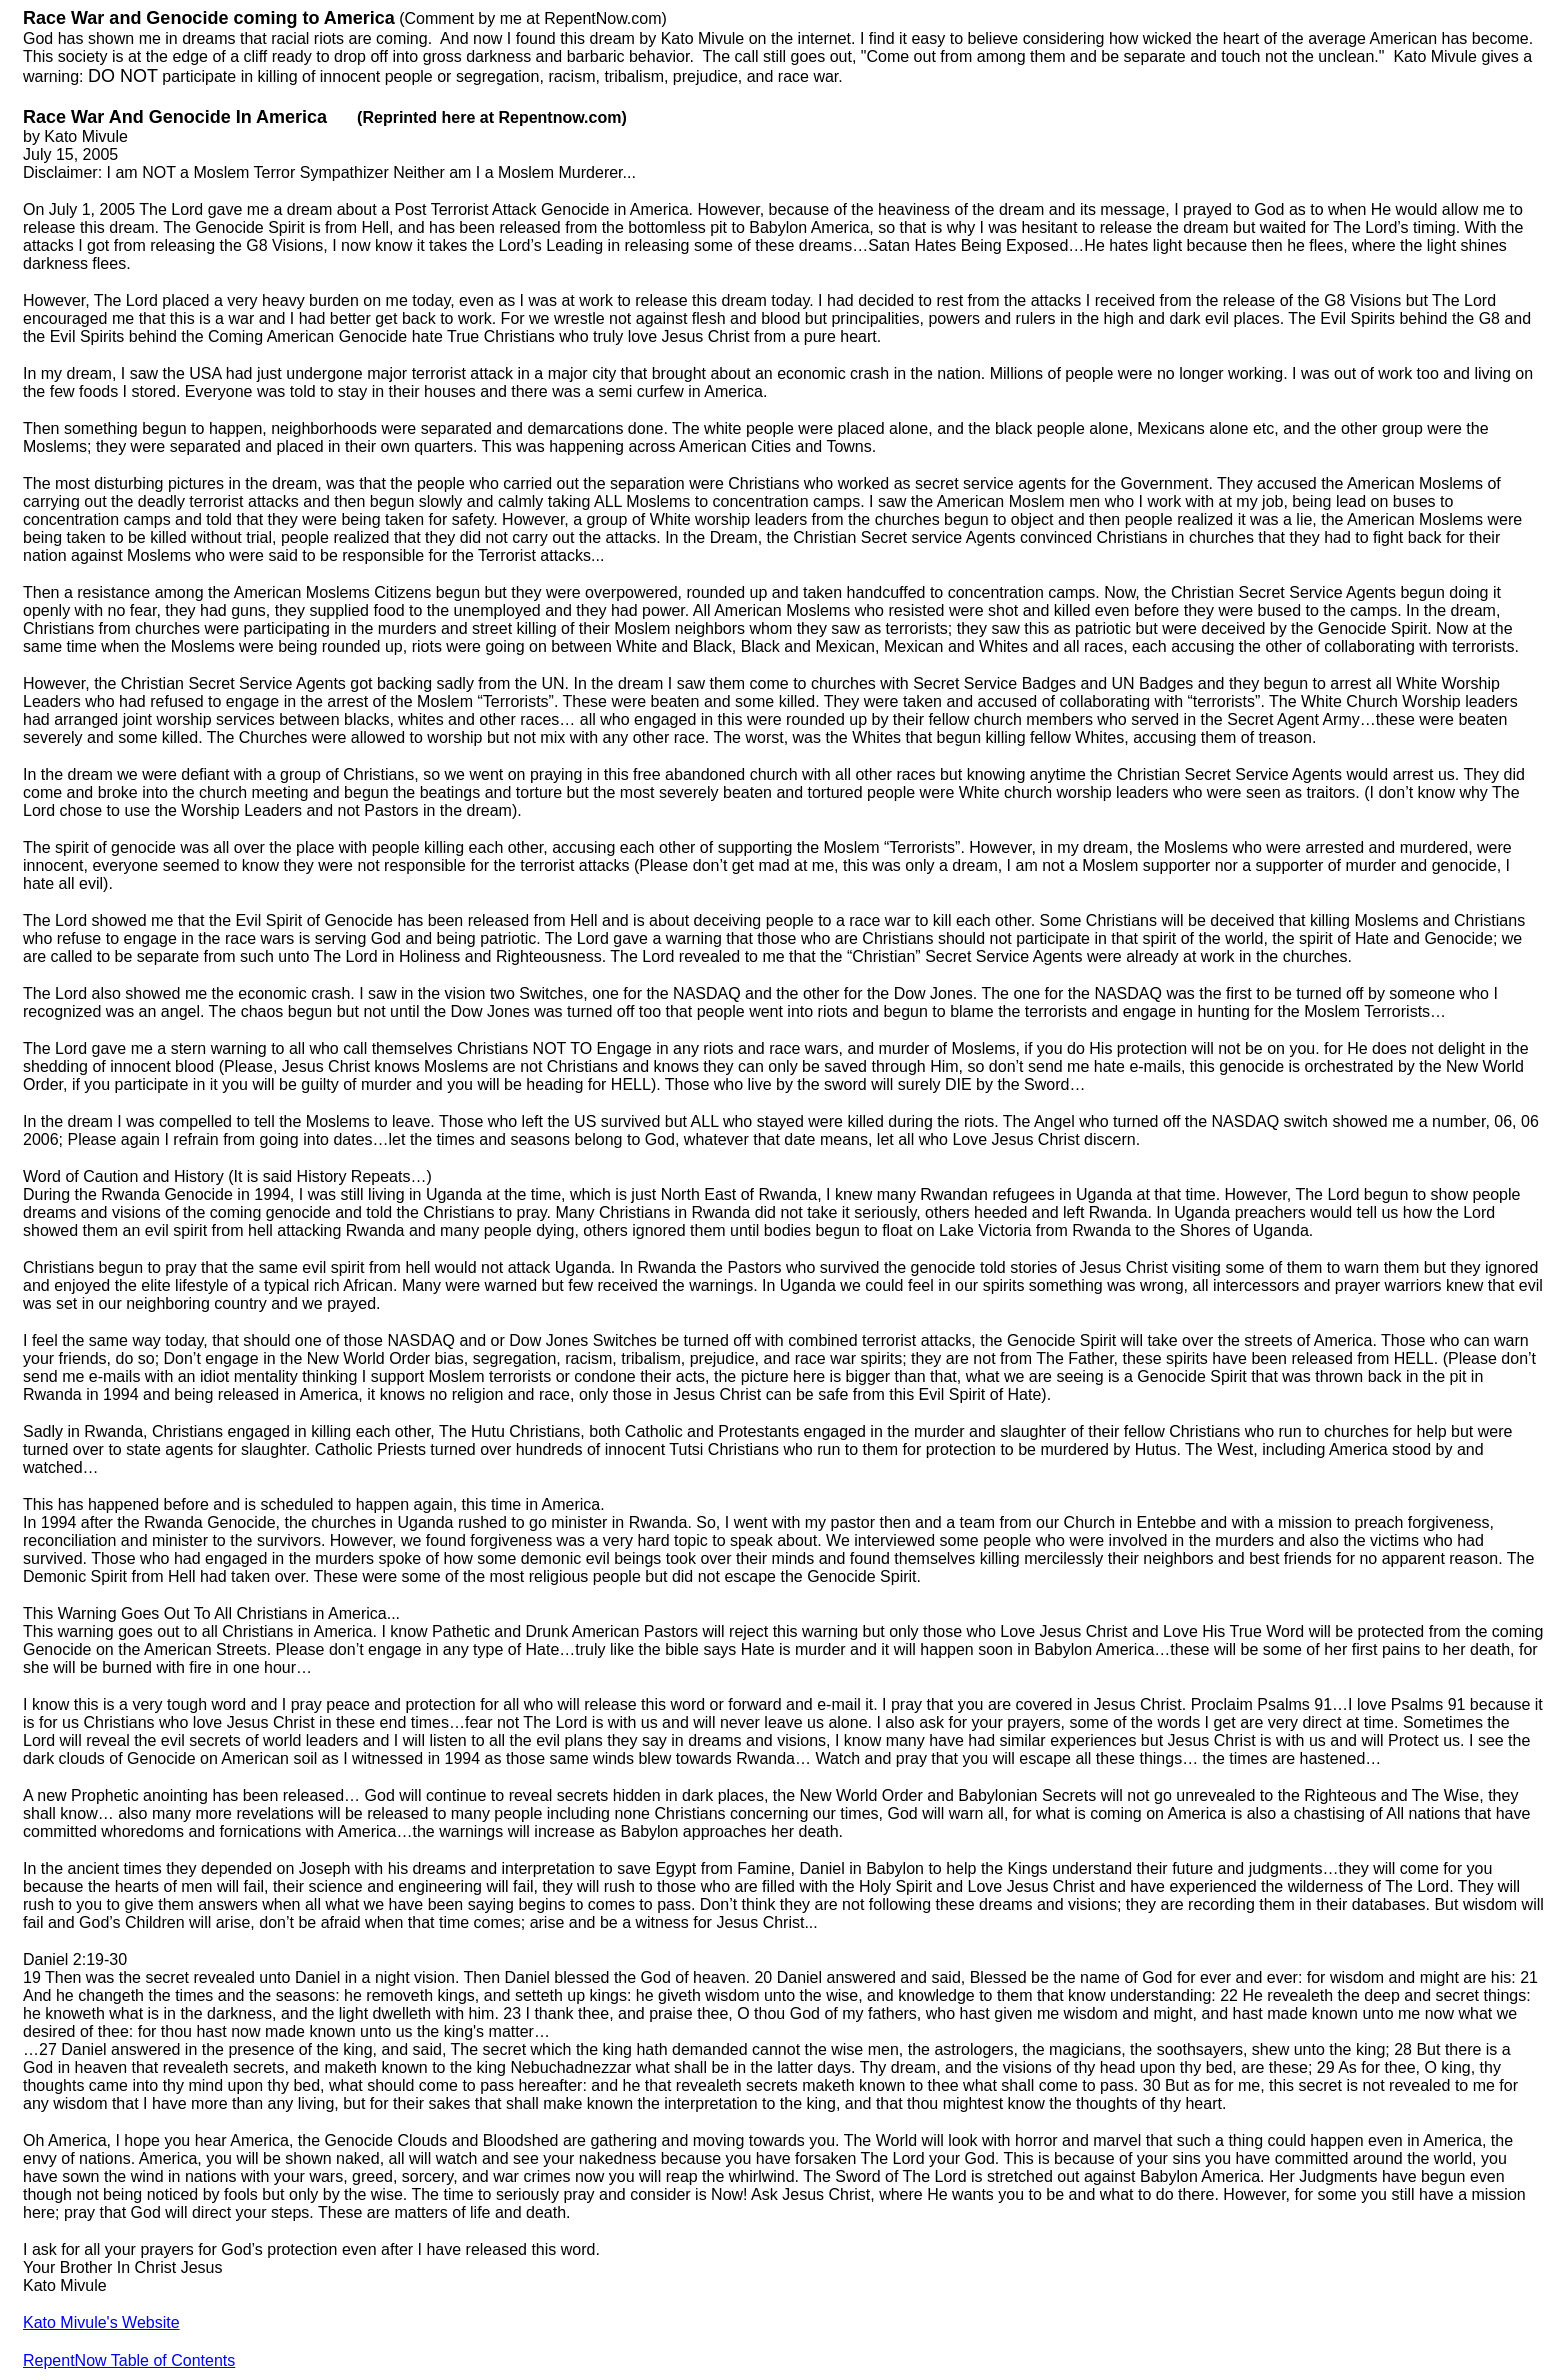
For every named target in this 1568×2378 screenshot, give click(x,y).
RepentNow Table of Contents (129, 2360)
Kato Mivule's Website (101, 2322)
